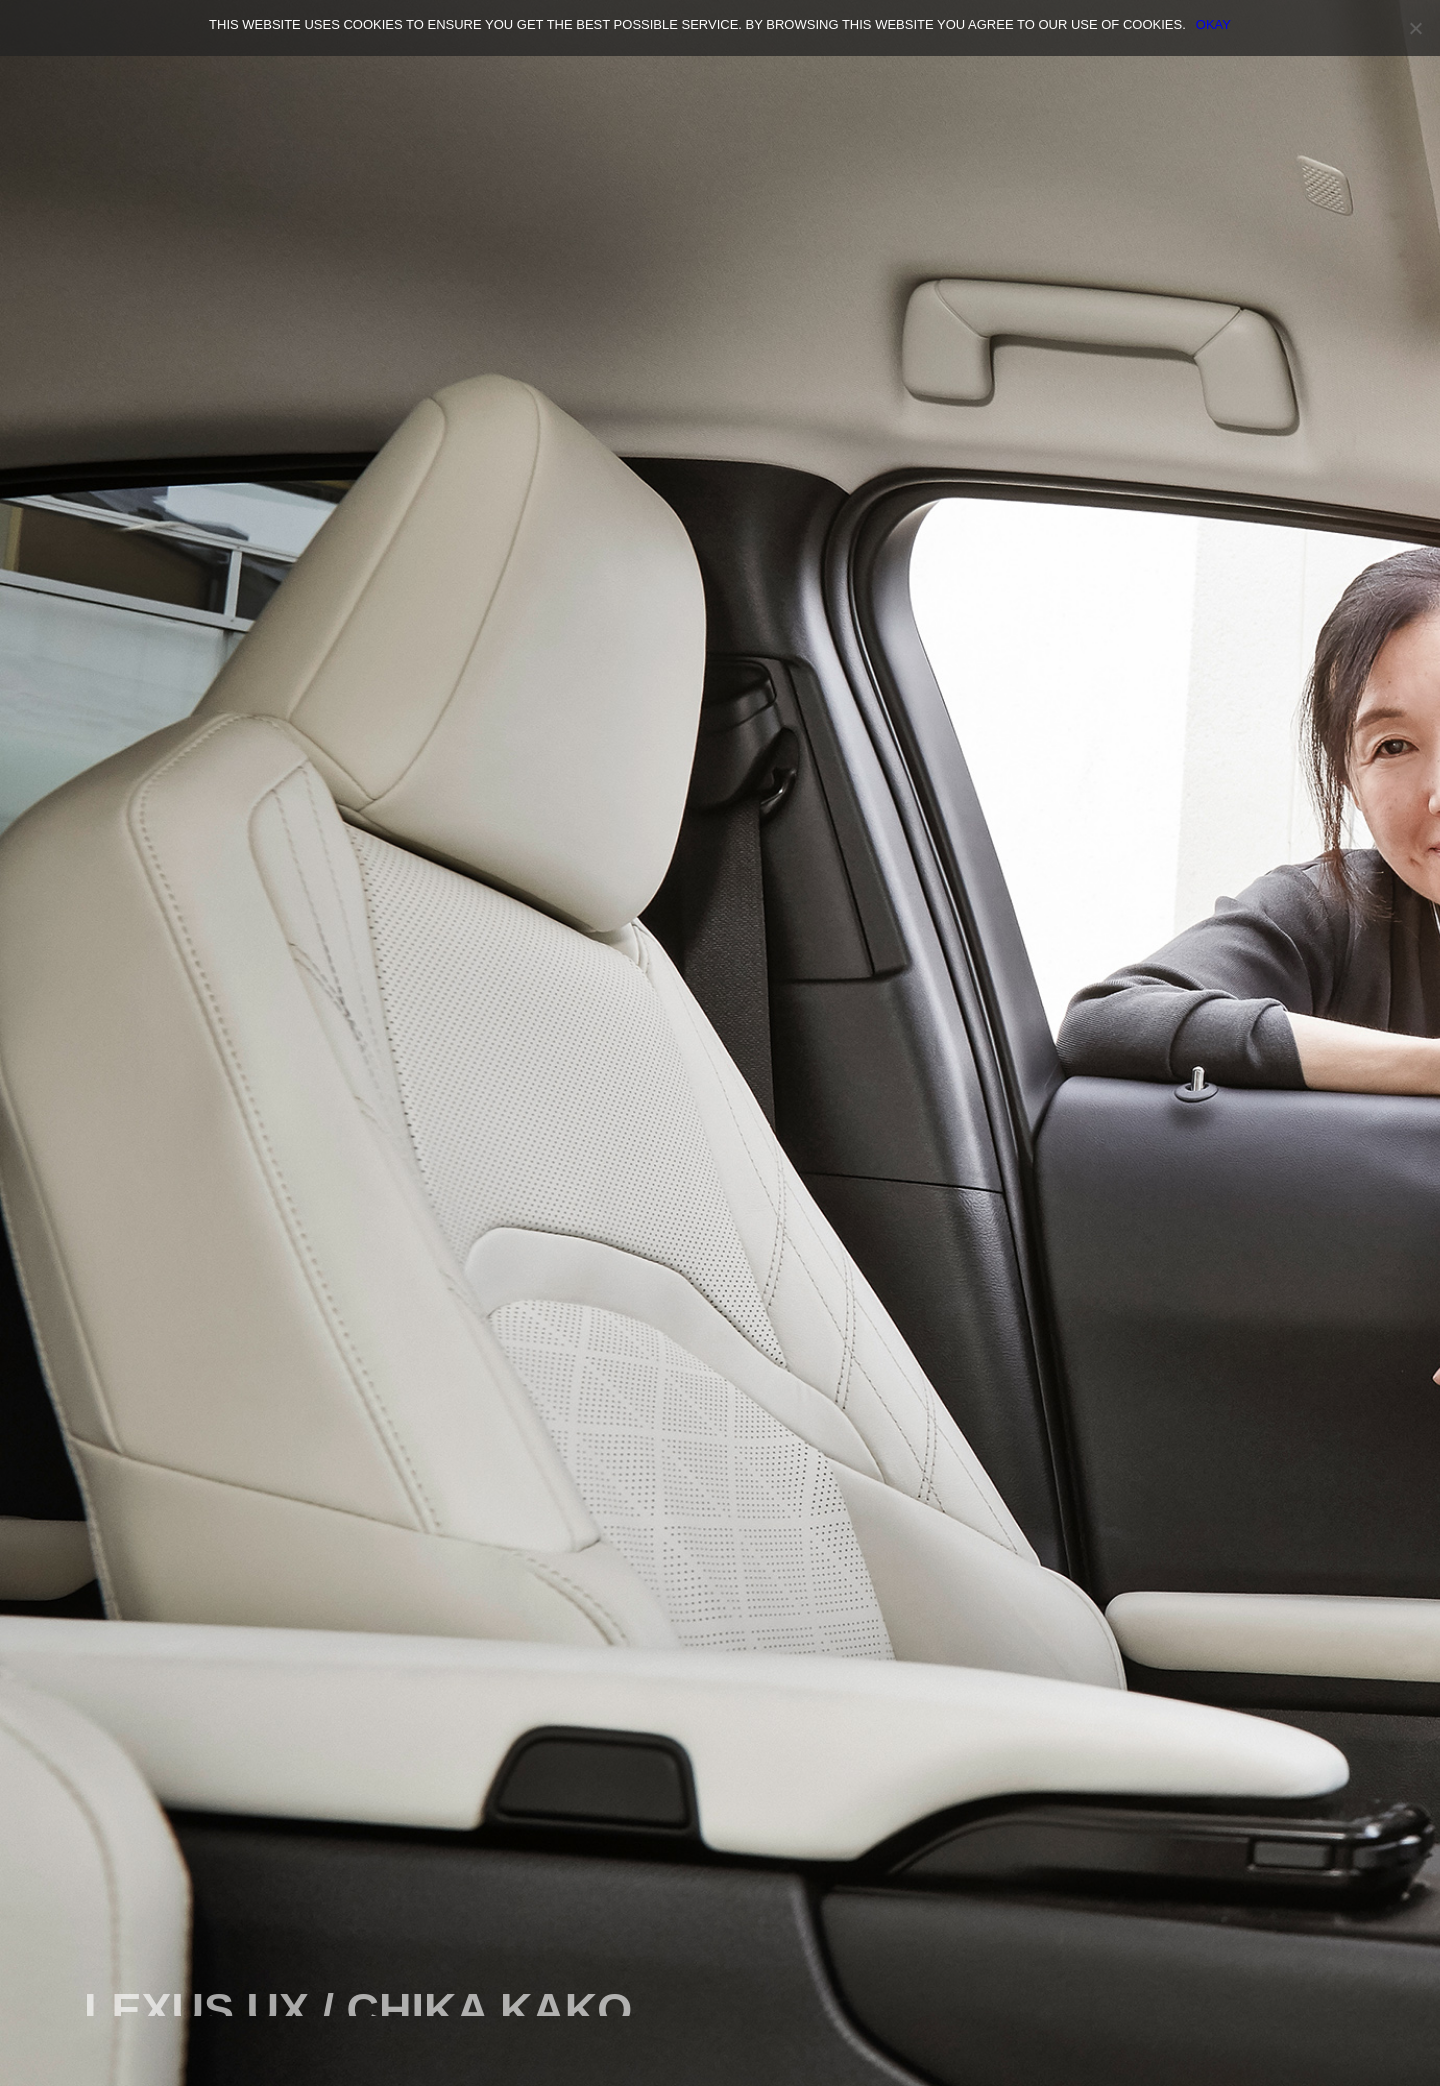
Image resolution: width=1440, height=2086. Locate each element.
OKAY (1213, 24)
